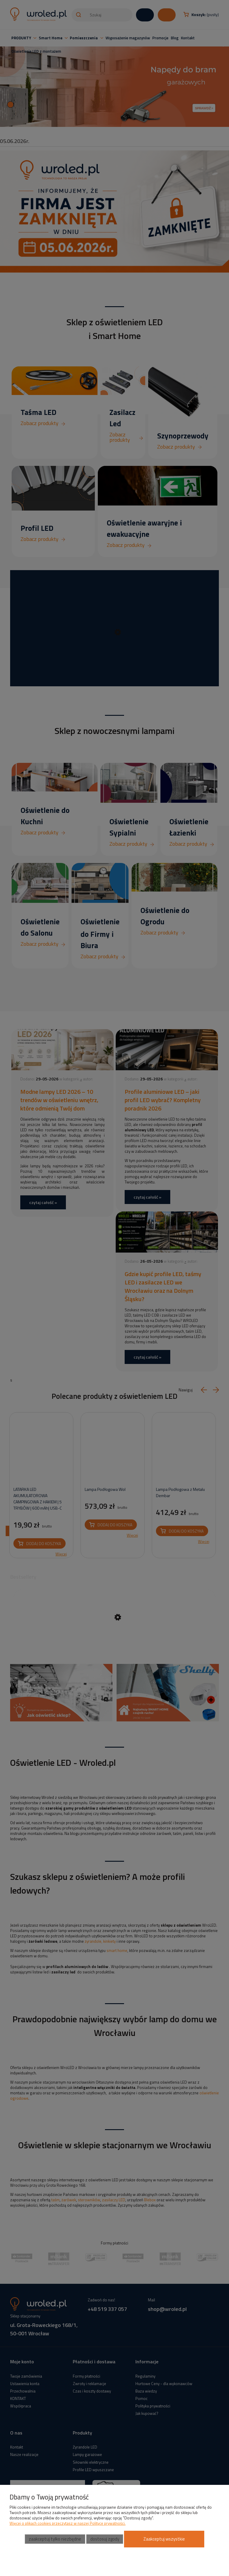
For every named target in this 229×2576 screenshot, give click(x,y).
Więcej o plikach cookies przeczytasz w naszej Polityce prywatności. (68, 2523)
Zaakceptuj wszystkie (164, 2538)
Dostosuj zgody (104, 2538)
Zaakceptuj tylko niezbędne (55, 2538)
